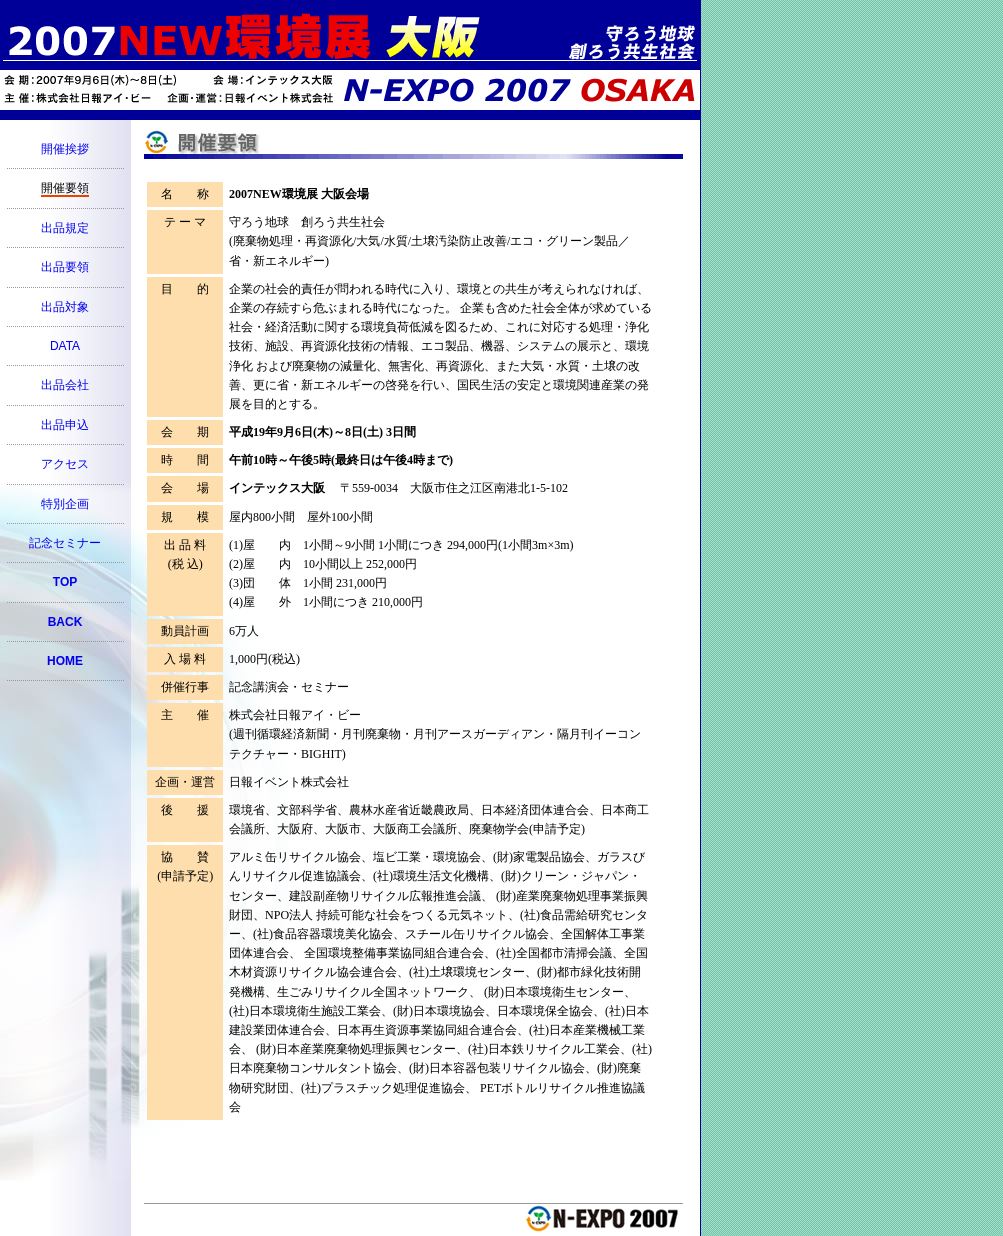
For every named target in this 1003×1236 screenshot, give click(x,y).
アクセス (65, 464)
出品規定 (65, 228)
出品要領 (65, 267)
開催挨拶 (65, 149)
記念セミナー (65, 543)
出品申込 (65, 425)
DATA (65, 346)
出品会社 (65, 385)
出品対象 (65, 307)
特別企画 (65, 504)
